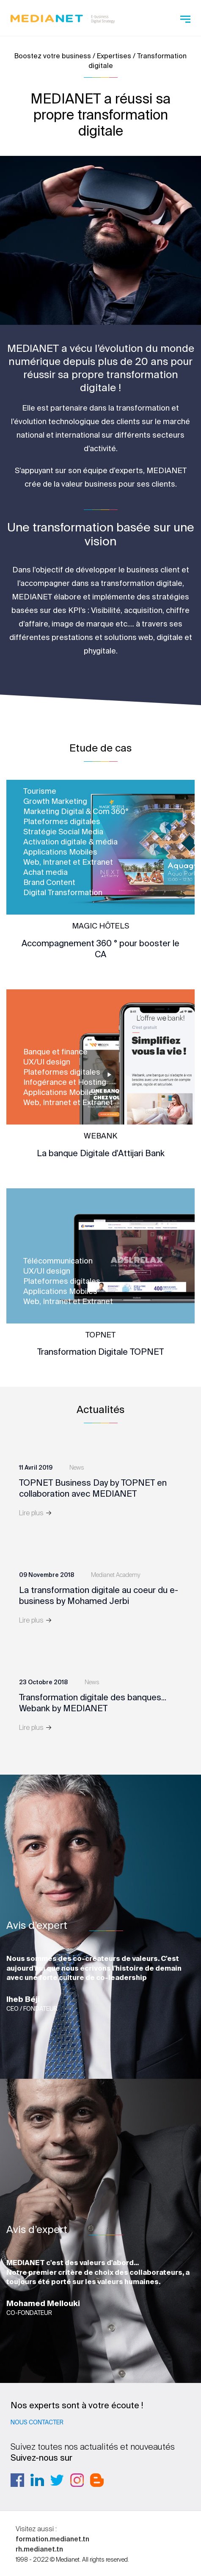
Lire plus (35, 1513)
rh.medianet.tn (39, 2549)
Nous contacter (37, 2422)
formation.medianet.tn (52, 2539)
